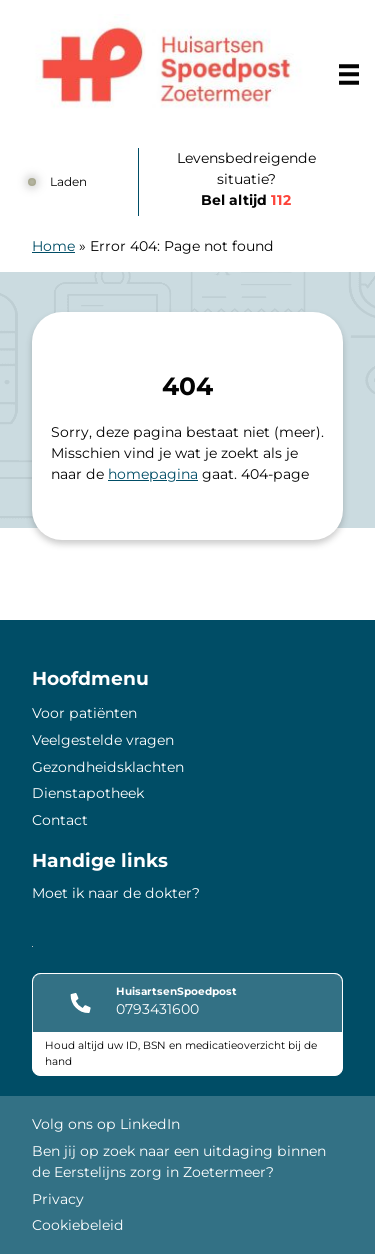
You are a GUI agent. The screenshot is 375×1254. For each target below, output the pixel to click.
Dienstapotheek (88, 793)
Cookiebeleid (78, 1225)
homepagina (153, 474)
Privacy (58, 1199)
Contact (60, 820)
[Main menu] (349, 74)
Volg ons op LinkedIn (106, 1124)
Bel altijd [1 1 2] (246, 200)
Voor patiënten (84, 713)
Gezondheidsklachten (108, 767)
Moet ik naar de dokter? (116, 893)
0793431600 (157, 1009)
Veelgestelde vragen (103, 740)
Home (53, 246)
